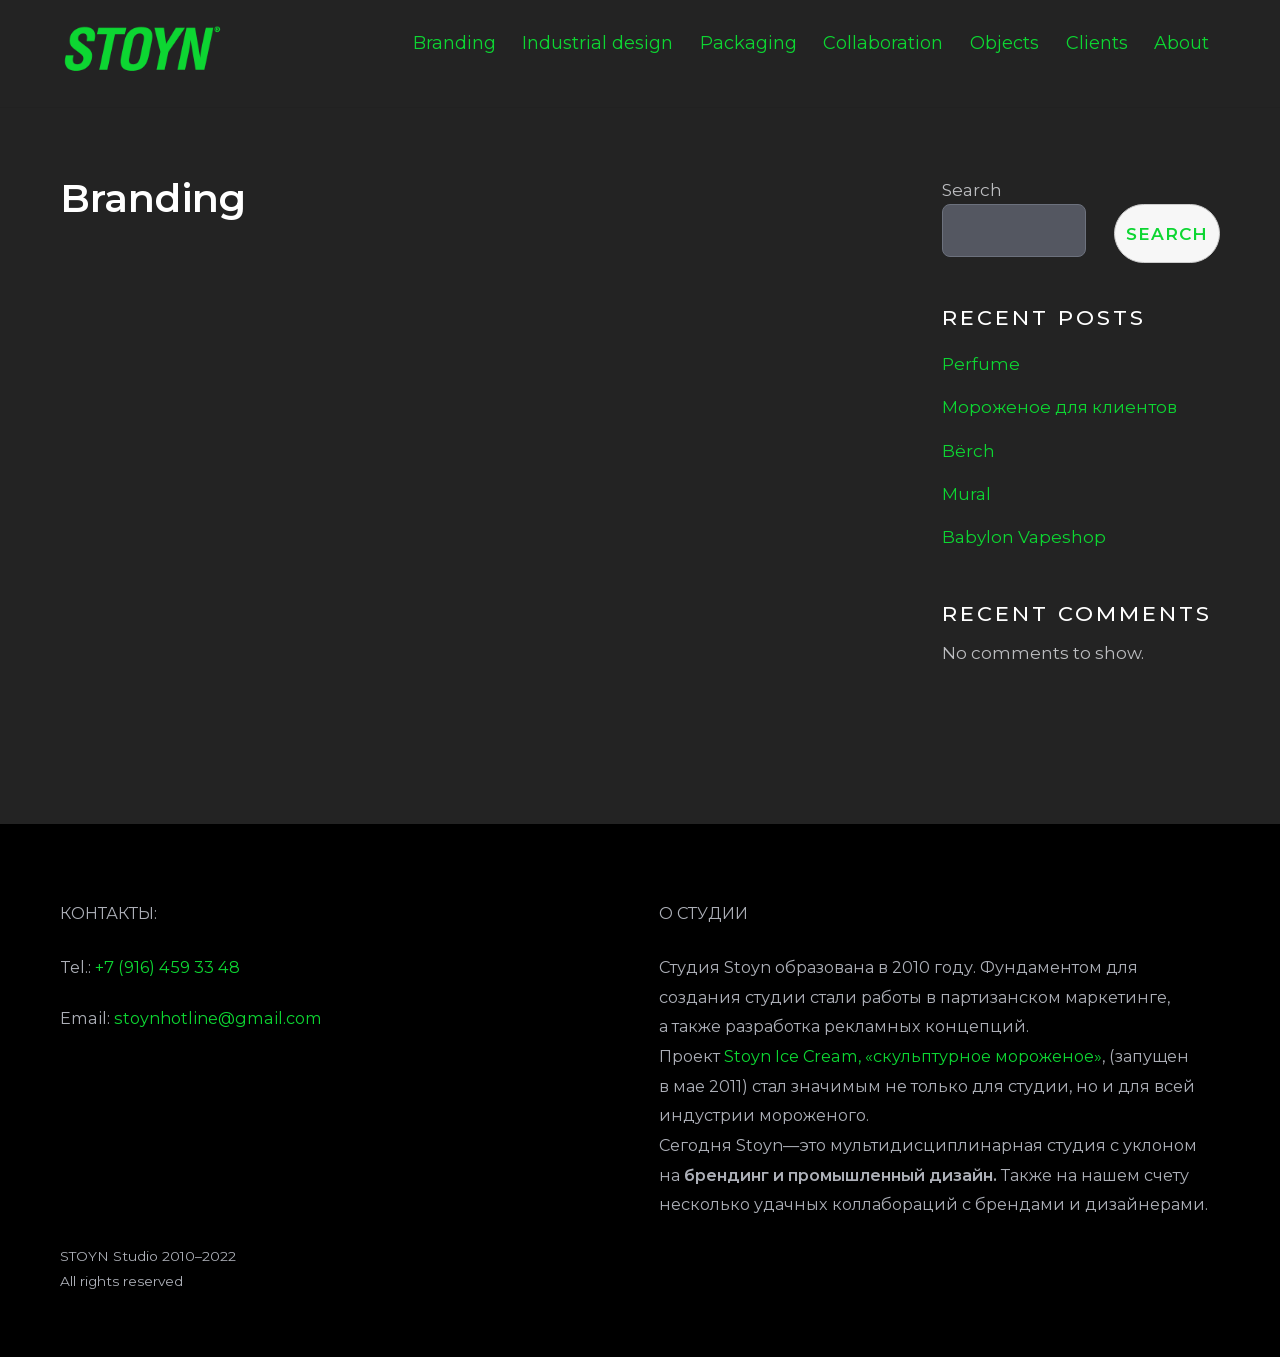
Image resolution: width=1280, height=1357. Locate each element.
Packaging (748, 43)
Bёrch (968, 450)
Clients (1097, 43)
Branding (454, 43)
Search (972, 189)
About (1181, 43)
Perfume (981, 363)
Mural (966, 493)
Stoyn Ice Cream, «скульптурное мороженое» (913, 1056)
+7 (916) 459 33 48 (167, 967)
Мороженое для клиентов (1059, 406)
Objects (1004, 43)
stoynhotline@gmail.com (218, 1018)
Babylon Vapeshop (1024, 536)
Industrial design (597, 43)
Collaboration (883, 43)
